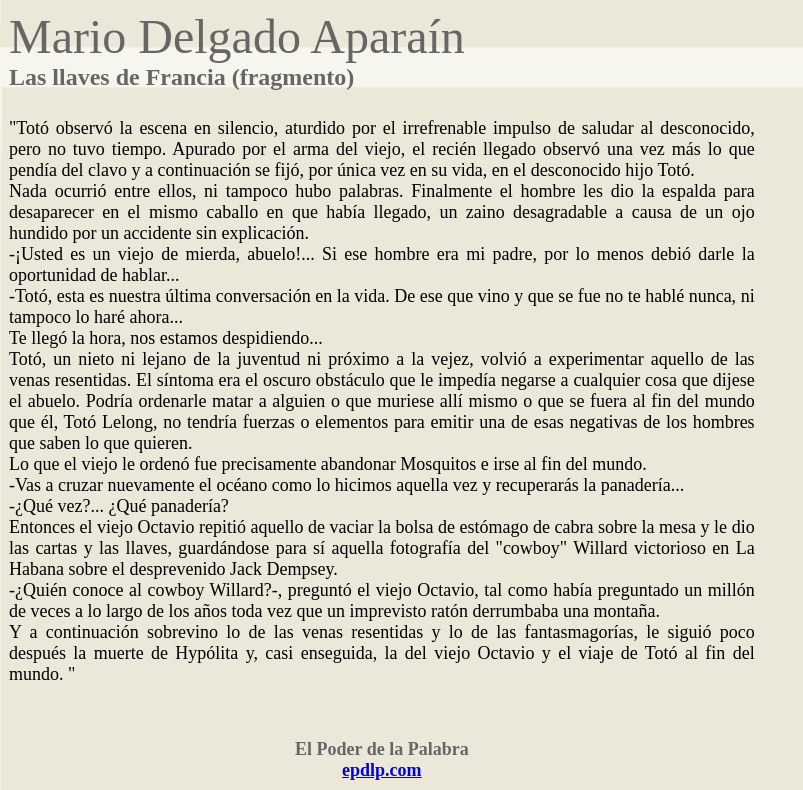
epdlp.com (382, 770)
